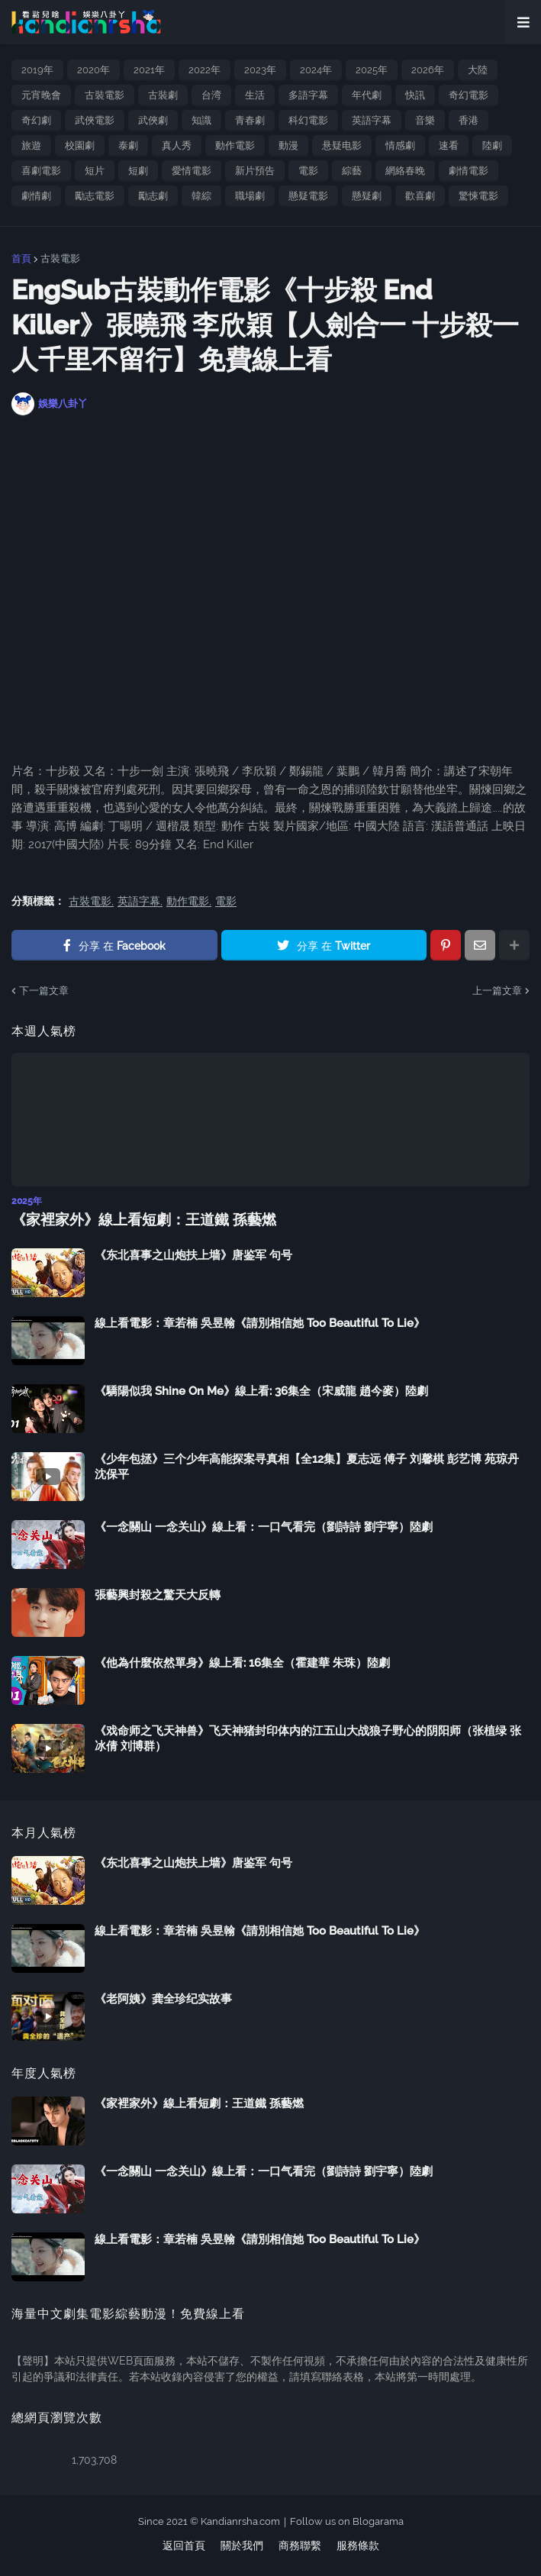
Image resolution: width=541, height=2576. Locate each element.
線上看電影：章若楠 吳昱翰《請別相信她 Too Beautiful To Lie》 (260, 1322)
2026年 (427, 70)
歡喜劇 (420, 196)
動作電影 (235, 145)
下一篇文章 (44, 990)
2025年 (372, 70)
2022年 (204, 70)
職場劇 (250, 196)
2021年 (149, 70)
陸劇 (492, 145)
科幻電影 (308, 120)
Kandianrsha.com (240, 2520)
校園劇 (80, 145)
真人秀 (177, 145)
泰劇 (128, 145)
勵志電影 (94, 196)
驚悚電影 (478, 196)
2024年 (316, 70)
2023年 (260, 70)
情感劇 (400, 145)
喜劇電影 (41, 170)
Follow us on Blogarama (347, 2520)
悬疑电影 (342, 145)
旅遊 (31, 145)
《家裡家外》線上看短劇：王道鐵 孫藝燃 (136, 1219)
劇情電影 (468, 170)
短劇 (138, 170)
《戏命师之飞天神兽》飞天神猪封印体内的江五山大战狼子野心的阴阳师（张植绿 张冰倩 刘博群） (308, 1737)
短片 (95, 170)
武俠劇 (153, 120)
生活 (255, 95)
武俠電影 (94, 120)
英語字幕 (371, 120)
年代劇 (367, 95)
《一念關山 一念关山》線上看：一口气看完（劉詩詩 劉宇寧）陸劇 (264, 1526)
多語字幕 (308, 95)
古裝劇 (163, 95)
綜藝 (352, 170)
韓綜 (201, 196)
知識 (201, 120)
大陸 (478, 70)
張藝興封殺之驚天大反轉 (158, 1594)
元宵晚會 (41, 95)
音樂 (425, 120)
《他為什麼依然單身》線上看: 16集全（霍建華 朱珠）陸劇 (242, 1662)
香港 (468, 120)
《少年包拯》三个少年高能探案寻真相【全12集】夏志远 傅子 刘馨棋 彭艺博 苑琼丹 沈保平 (307, 1465)
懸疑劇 (367, 196)
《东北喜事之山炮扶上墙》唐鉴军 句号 (193, 1254)
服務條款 (358, 2545)
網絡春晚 (405, 170)
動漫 (288, 145)
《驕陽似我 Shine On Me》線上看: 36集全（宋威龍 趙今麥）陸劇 (261, 1390)
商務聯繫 (300, 2545)
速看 (449, 145)
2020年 (93, 70)
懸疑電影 (308, 196)
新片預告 (255, 170)
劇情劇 (36, 196)
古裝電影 (104, 95)
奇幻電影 (468, 95)
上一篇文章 (497, 990)
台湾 (211, 95)
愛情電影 (191, 170)
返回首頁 (184, 2545)
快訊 (415, 95)
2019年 (37, 70)
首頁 (21, 258)
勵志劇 (153, 196)
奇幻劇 (36, 120)
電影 (308, 170)
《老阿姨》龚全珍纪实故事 (163, 1998)
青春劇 (250, 120)
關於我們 (242, 2545)
